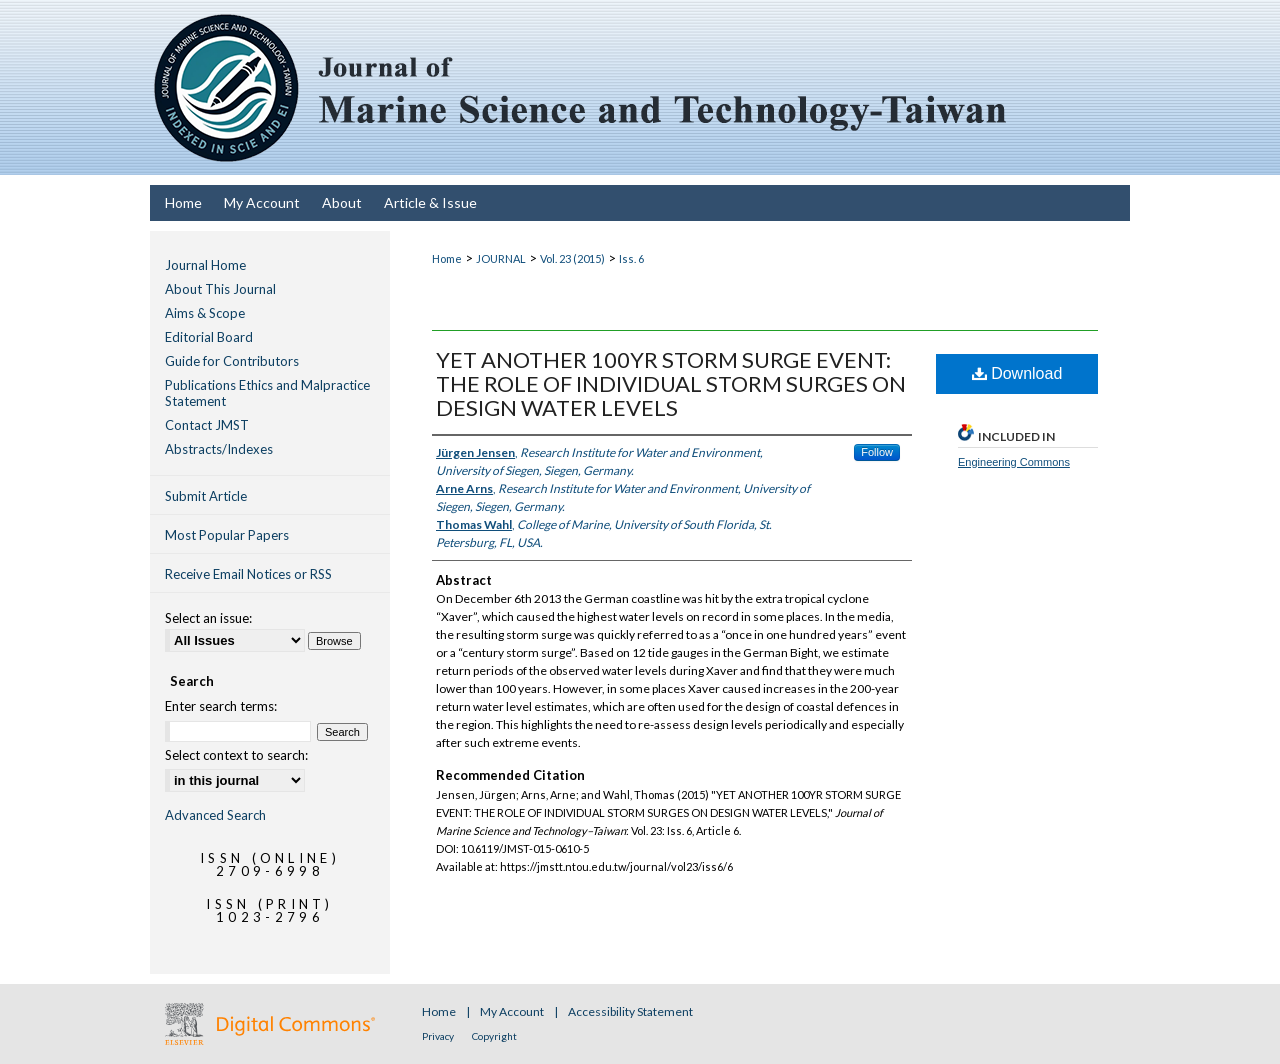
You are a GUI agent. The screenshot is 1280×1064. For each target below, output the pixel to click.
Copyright (494, 1036)
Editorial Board (209, 337)
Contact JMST (207, 425)
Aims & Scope (205, 313)
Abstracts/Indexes (219, 449)
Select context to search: (236, 755)
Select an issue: (208, 618)
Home (447, 258)
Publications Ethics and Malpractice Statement (267, 393)
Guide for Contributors (232, 361)
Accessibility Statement (630, 1011)
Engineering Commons (1014, 462)
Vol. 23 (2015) (572, 258)
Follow (877, 452)
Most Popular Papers (227, 535)
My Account (513, 1011)
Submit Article (206, 496)
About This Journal (220, 289)
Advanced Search (215, 815)
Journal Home (205, 265)
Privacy (439, 1036)
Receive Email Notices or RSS (248, 574)
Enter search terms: (221, 706)
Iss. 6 (631, 258)
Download (1017, 373)
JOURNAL (501, 258)
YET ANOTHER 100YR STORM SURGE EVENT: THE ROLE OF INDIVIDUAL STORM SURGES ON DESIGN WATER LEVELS (671, 383)
